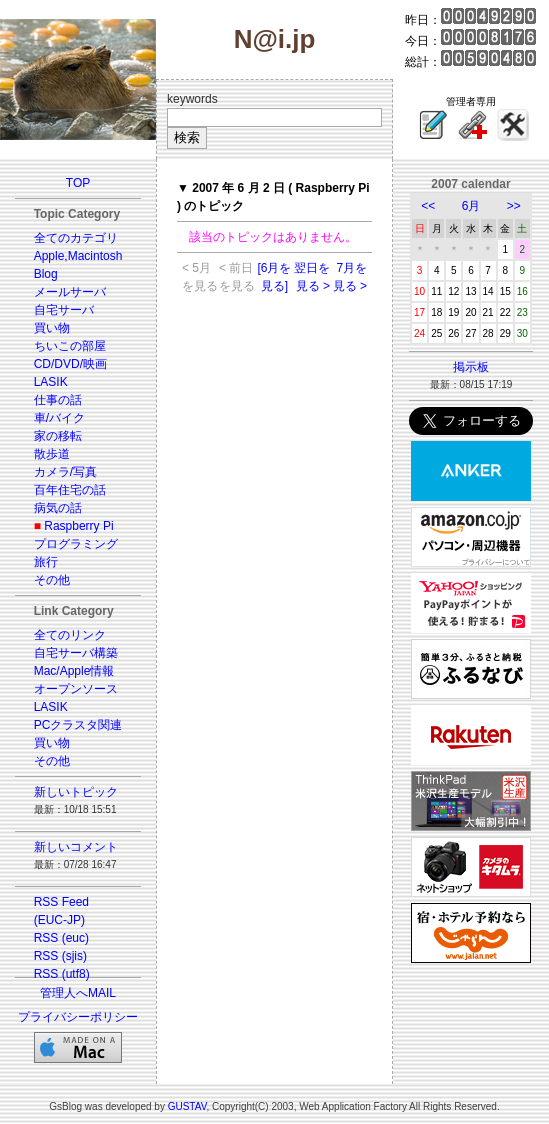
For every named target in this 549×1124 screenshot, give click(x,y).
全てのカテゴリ (76, 238)
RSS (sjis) (60, 956)
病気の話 (58, 508)
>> (514, 206)
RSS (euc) (61, 938)
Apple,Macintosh (78, 256)
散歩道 (52, 454)
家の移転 (58, 436)
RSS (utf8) (62, 974)
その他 (52, 580)
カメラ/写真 (65, 472)
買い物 (52, 328)
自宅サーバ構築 (76, 653)
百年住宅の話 (70, 490)
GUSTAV (187, 1106)
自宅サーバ (64, 310)
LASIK (51, 382)
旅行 (46, 562)
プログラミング (76, 544)
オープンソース (76, 689)
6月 (471, 206)
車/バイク (59, 418)
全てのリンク (70, 635)
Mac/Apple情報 (74, 671)
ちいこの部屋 (70, 346)
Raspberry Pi (78, 526)
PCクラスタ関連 (78, 725)
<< (428, 206)
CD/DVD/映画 (70, 364)
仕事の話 (58, 400)
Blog (46, 274)
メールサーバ (70, 292)
